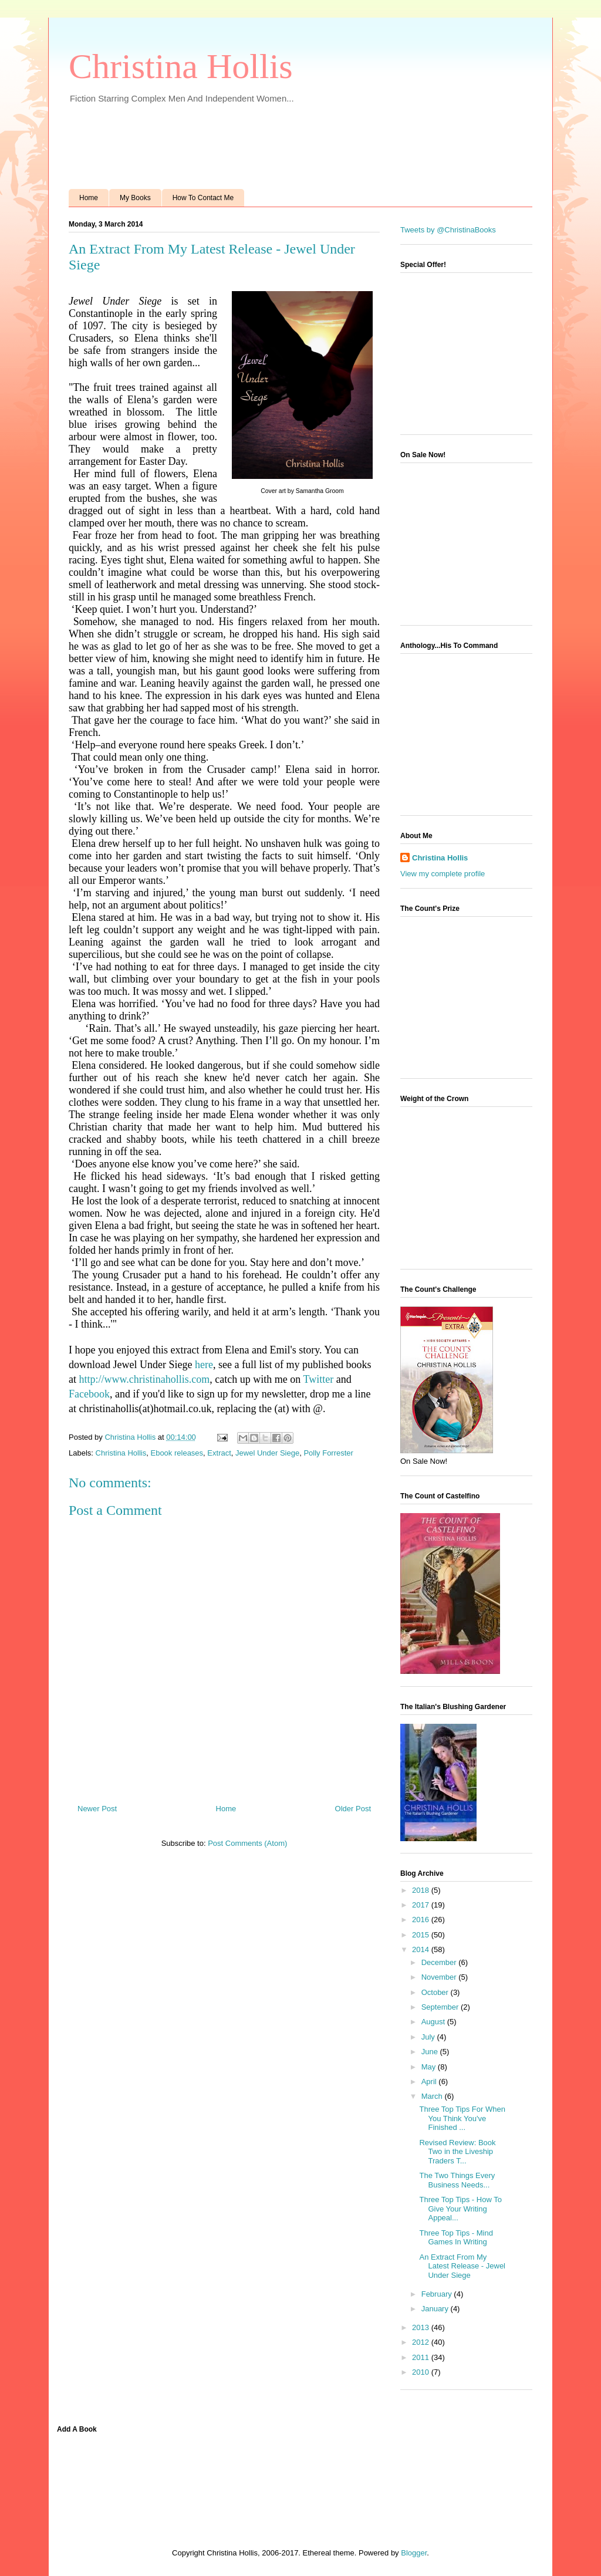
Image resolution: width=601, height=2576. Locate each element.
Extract (219, 1453)
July (429, 2037)
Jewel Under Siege (267, 1453)
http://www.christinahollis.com (144, 1379)
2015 (421, 1934)
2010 (421, 2372)
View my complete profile (442, 873)
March (433, 2096)
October (436, 1992)
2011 (421, 2357)
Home (88, 198)
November (440, 1977)
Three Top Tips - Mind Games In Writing (455, 2238)
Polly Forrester (328, 1453)
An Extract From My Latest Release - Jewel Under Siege (462, 2266)
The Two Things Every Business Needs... (457, 2180)
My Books (135, 198)
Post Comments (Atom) (247, 1843)
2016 (421, 1919)
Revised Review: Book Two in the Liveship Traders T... (457, 2151)
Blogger (414, 2552)
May (429, 2066)
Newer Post (97, 1808)
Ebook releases (176, 1453)
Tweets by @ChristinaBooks (448, 229)
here (204, 1364)
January (436, 2308)
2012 (421, 2342)
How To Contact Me (203, 198)
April (430, 2081)
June (430, 2051)
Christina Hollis (181, 66)
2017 (421, 1904)
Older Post (353, 1808)
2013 (421, 2327)
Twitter (318, 1379)
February (437, 2294)
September (441, 2007)
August (434, 2021)
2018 (421, 1890)
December (440, 1962)
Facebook (89, 1394)
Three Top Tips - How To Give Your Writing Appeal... (460, 2208)
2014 (421, 1949)
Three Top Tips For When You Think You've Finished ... (462, 2118)
